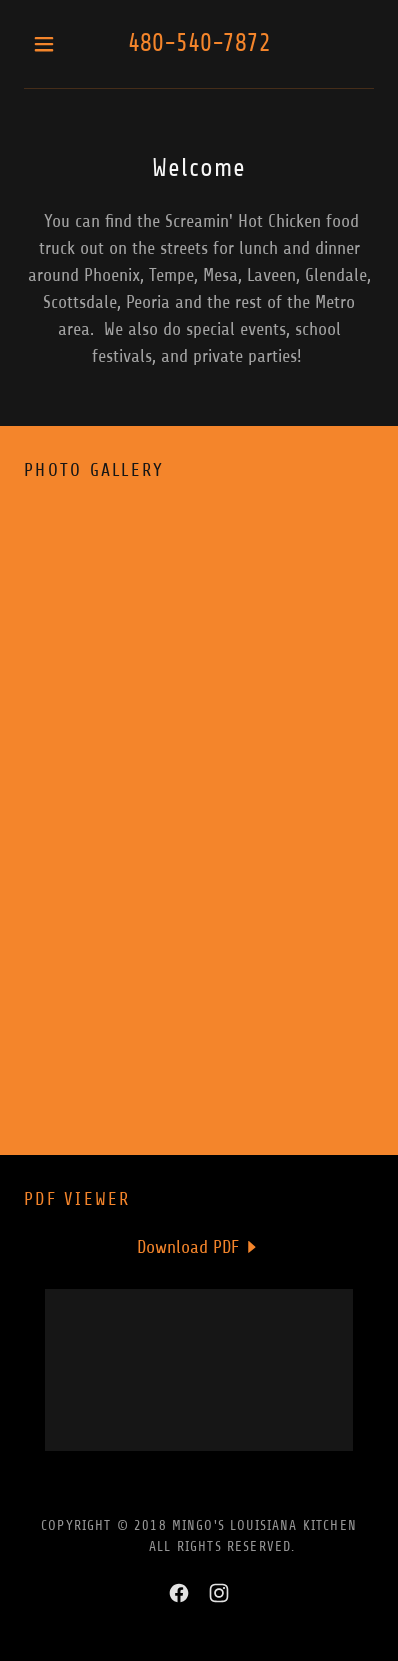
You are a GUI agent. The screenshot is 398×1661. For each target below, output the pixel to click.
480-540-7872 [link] (199, 43)
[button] (50, 44)
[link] (199, 1247)
